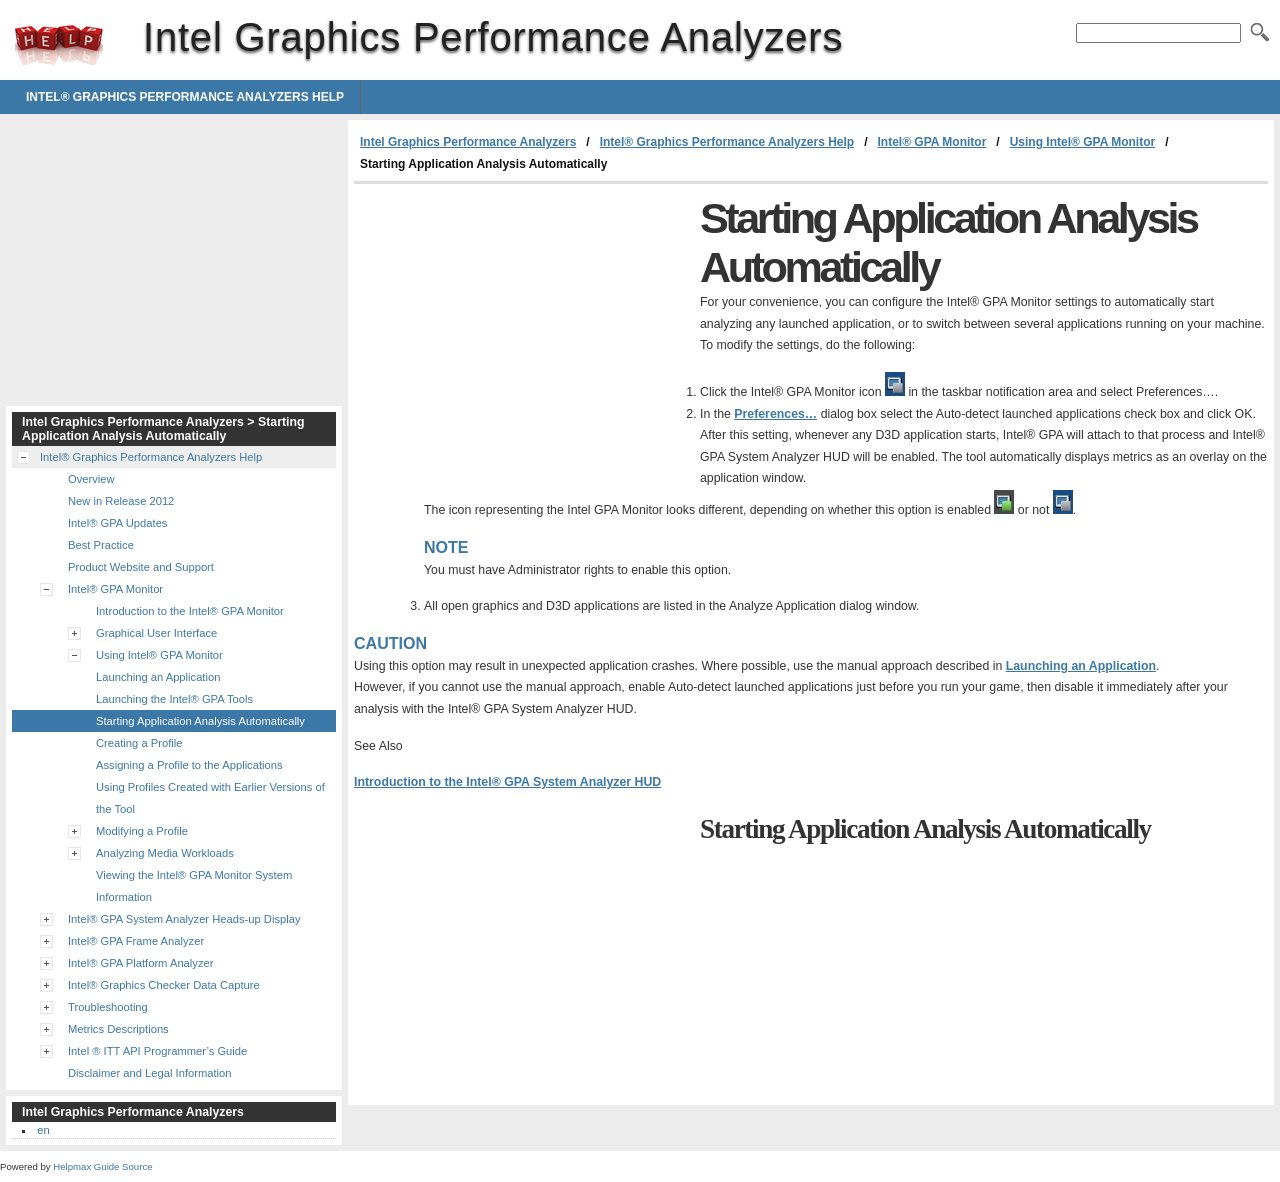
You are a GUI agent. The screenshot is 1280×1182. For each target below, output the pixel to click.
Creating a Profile (139, 743)
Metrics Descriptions (118, 1029)
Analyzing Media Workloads (165, 853)
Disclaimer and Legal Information (150, 1073)
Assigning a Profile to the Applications (189, 765)
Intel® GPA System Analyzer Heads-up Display (184, 919)
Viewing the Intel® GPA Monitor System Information (194, 886)
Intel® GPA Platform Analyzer (140, 963)
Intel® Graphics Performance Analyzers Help (185, 97)
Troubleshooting (108, 1007)
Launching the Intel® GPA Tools (174, 699)
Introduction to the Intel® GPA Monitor (190, 611)
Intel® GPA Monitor (931, 142)
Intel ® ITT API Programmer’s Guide (157, 1051)
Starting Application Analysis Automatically (200, 721)
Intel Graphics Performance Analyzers (59, 45)
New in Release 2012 (121, 501)
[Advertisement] (522, 334)
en (43, 1130)
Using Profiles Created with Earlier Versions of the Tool (210, 798)
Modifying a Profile (142, 831)
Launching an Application (1081, 666)
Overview (91, 479)
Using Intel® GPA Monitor (1083, 142)
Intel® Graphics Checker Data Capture (164, 985)
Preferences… (775, 414)
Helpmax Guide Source (102, 1166)
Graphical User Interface (156, 633)
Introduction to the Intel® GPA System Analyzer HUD (507, 782)
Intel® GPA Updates (117, 523)
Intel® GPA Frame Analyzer (136, 941)
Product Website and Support (141, 567)
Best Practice (101, 545)
